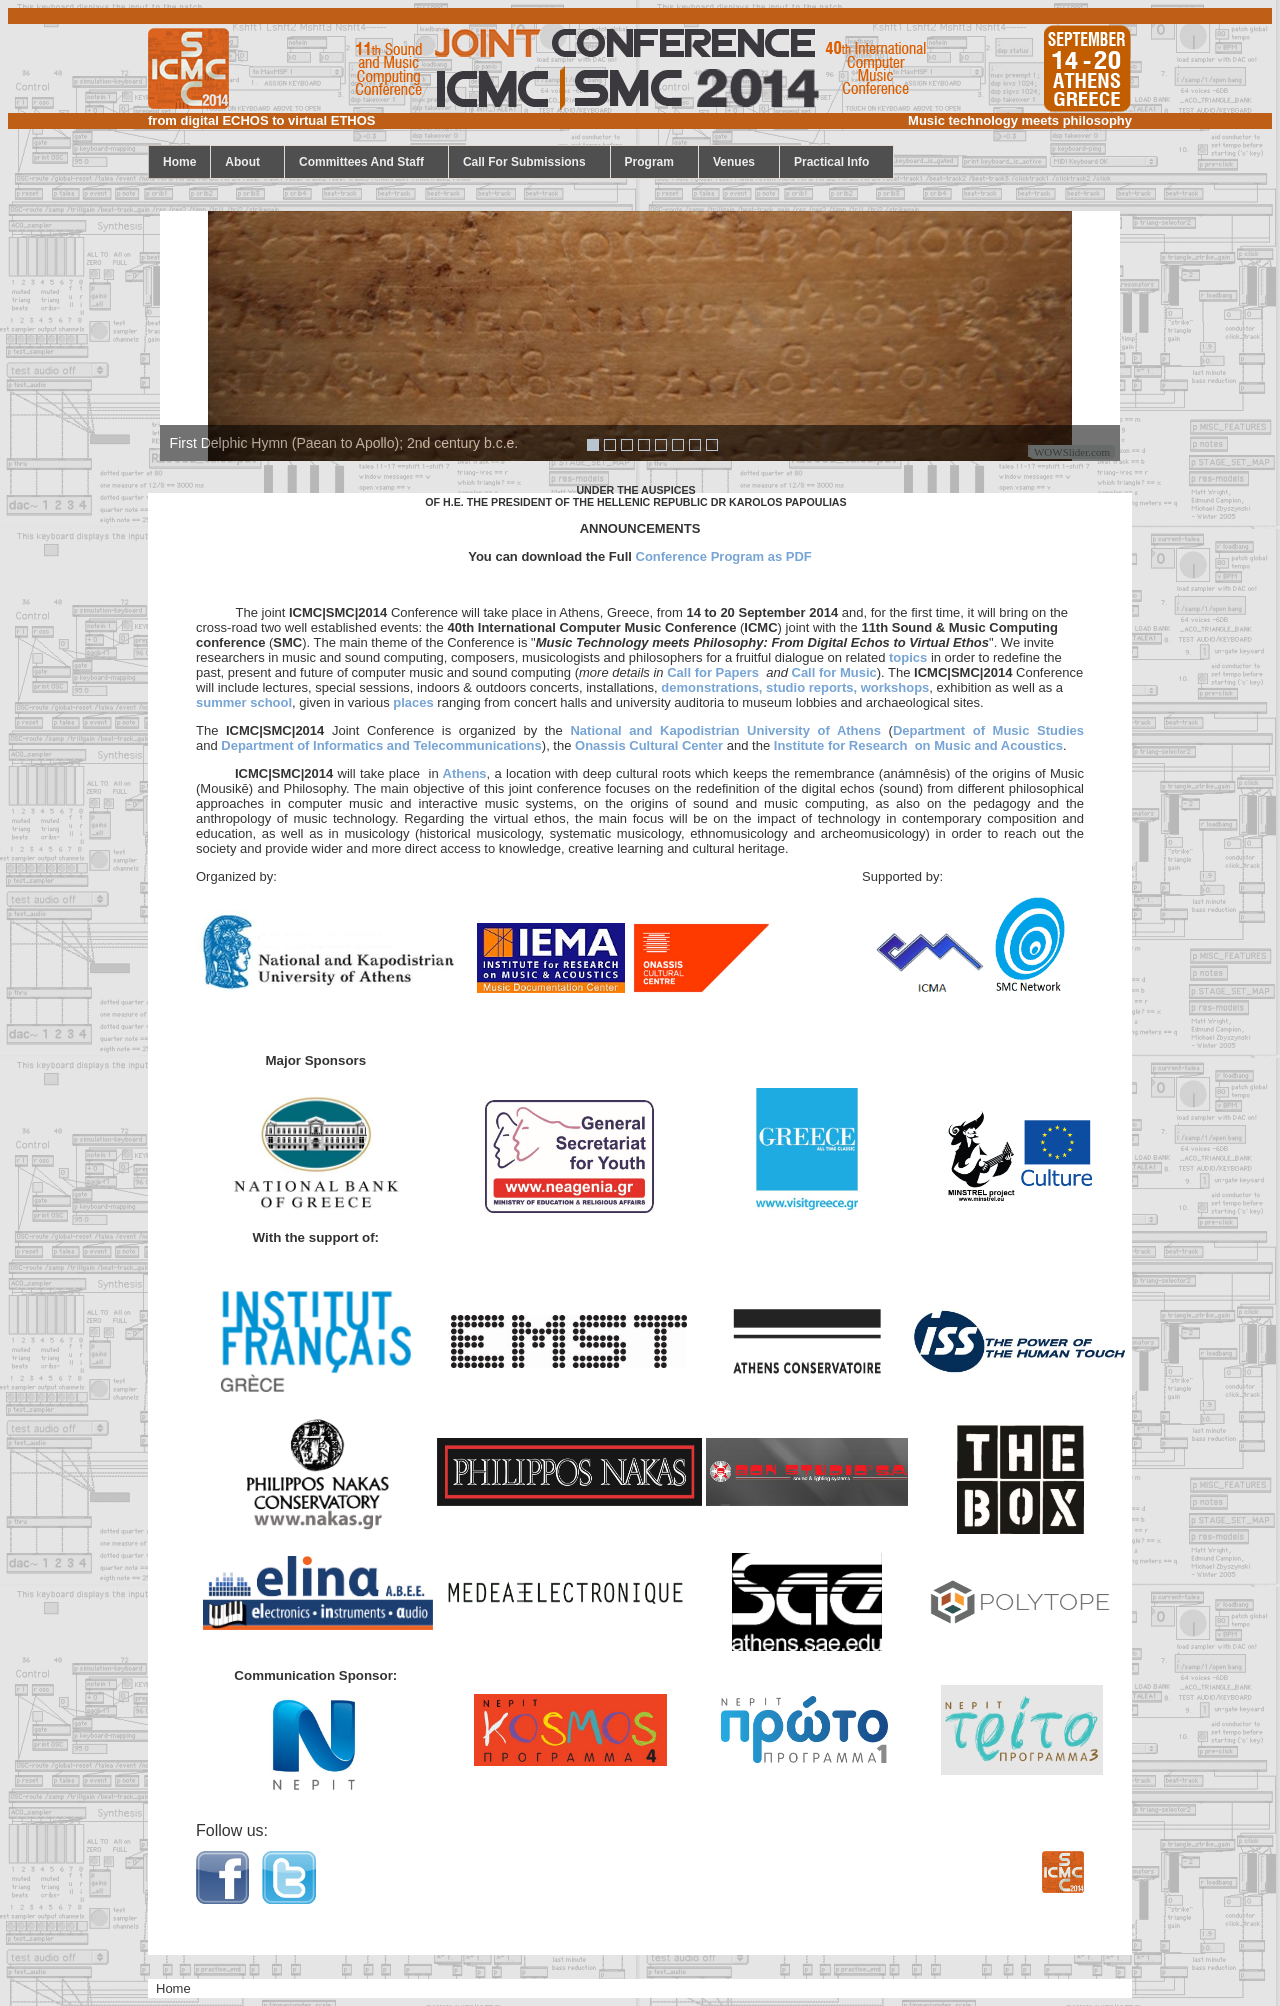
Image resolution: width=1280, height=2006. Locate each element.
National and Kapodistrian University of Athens (725, 730)
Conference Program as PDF (724, 556)
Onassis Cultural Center (649, 745)
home (179, 162)
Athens (463, 773)
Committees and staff (368, 162)
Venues (741, 162)
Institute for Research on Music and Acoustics (918, 745)
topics (908, 657)
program (656, 162)
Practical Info (838, 162)
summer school (244, 702)
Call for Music (834, 672)
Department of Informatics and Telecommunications (381, 745)
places (413, 702)
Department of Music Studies (988, 730)
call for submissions (531, 162)
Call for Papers (713, 672)
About (249, 162)
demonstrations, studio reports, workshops (795, 687)
